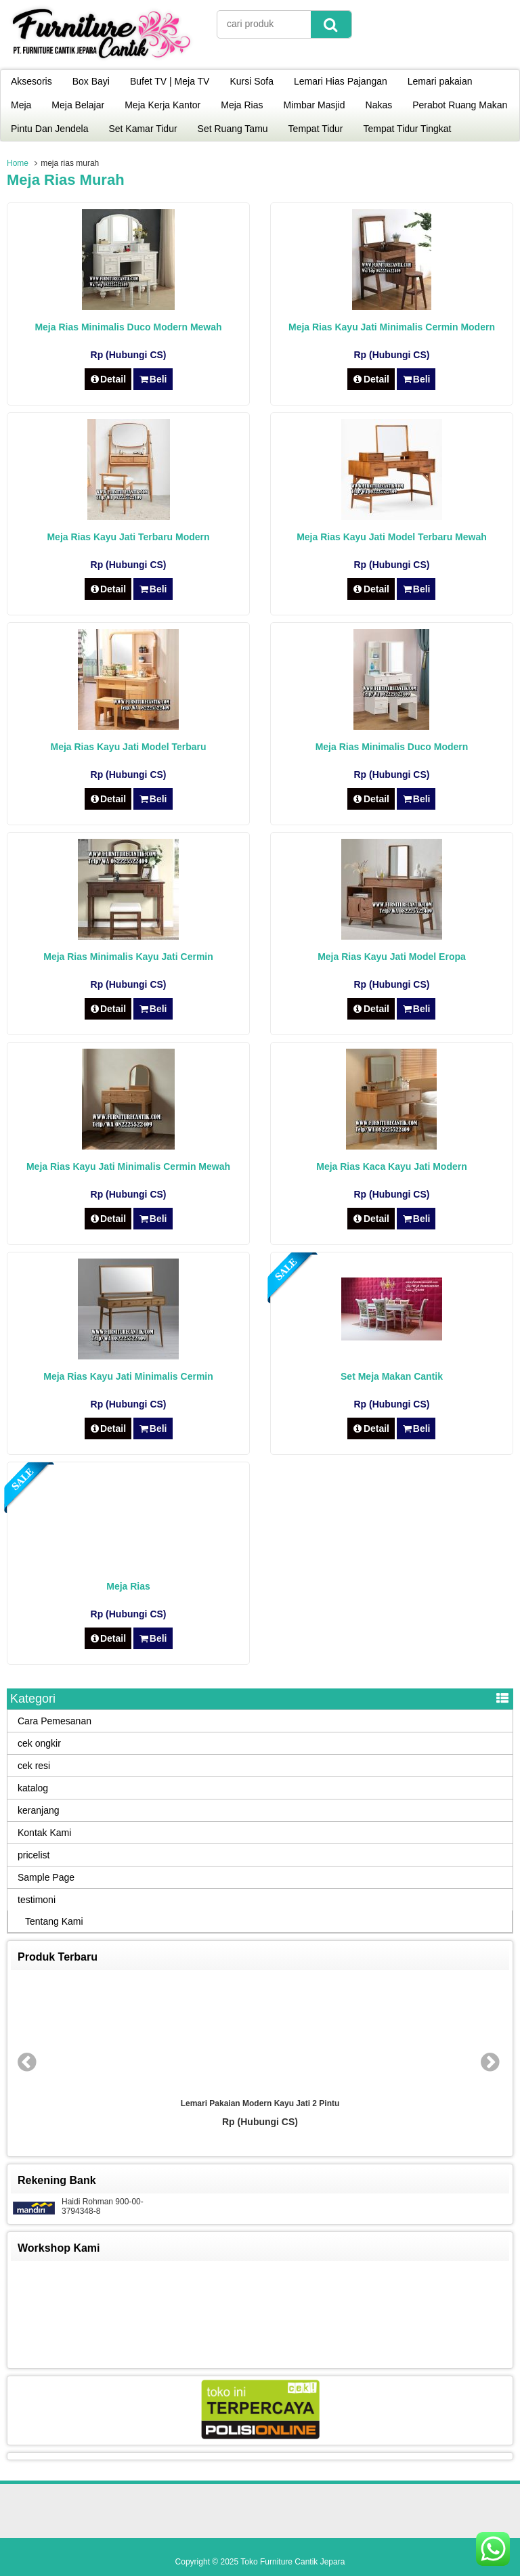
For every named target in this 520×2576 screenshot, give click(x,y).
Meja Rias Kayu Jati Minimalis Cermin (128, 1376)
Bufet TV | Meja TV (170, 81)
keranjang (39, 1810)
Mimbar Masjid (314, 105)
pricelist (33, 1855)
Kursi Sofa (252, 81)
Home (17, 163)
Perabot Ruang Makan (459, 105)
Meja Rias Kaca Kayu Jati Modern (391, 1166)
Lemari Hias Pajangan (340, 81)
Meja (21, 105)
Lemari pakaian (440, 81)
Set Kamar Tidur (142, 128)
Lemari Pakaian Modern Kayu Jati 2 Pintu (260, 2103)
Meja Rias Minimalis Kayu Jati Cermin (128, 956)
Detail (108, 379)
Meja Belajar (77, 105)
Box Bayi (91, 81)
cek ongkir (39, 1743)
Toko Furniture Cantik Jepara (292, 2562)
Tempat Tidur (315, 128)
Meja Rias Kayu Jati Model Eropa (392, 956)
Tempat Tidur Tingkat (408, 128)
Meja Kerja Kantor (162, 105)
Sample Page (46, 1877)
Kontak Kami (44, 1832)
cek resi (34, 1765)
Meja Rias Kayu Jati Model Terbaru (129, 746)
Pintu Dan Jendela (49, 128)
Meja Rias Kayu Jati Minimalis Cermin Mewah (128, 1166)
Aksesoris (31, 81)
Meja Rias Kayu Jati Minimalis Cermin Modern (391, 327)
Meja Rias (242, 105)
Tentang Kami (54, 1921)
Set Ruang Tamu (233, 128)
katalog (33, 1788)
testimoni (37, 1899)
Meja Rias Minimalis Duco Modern (392, 746)
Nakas (379, 105)
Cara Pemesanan (54, 1721)
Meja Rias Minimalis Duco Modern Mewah (128, 327)
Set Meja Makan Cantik (392, 1376)
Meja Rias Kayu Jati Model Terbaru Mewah (392, 536)
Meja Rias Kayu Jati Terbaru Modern (128, 536)
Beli (153, 379)
